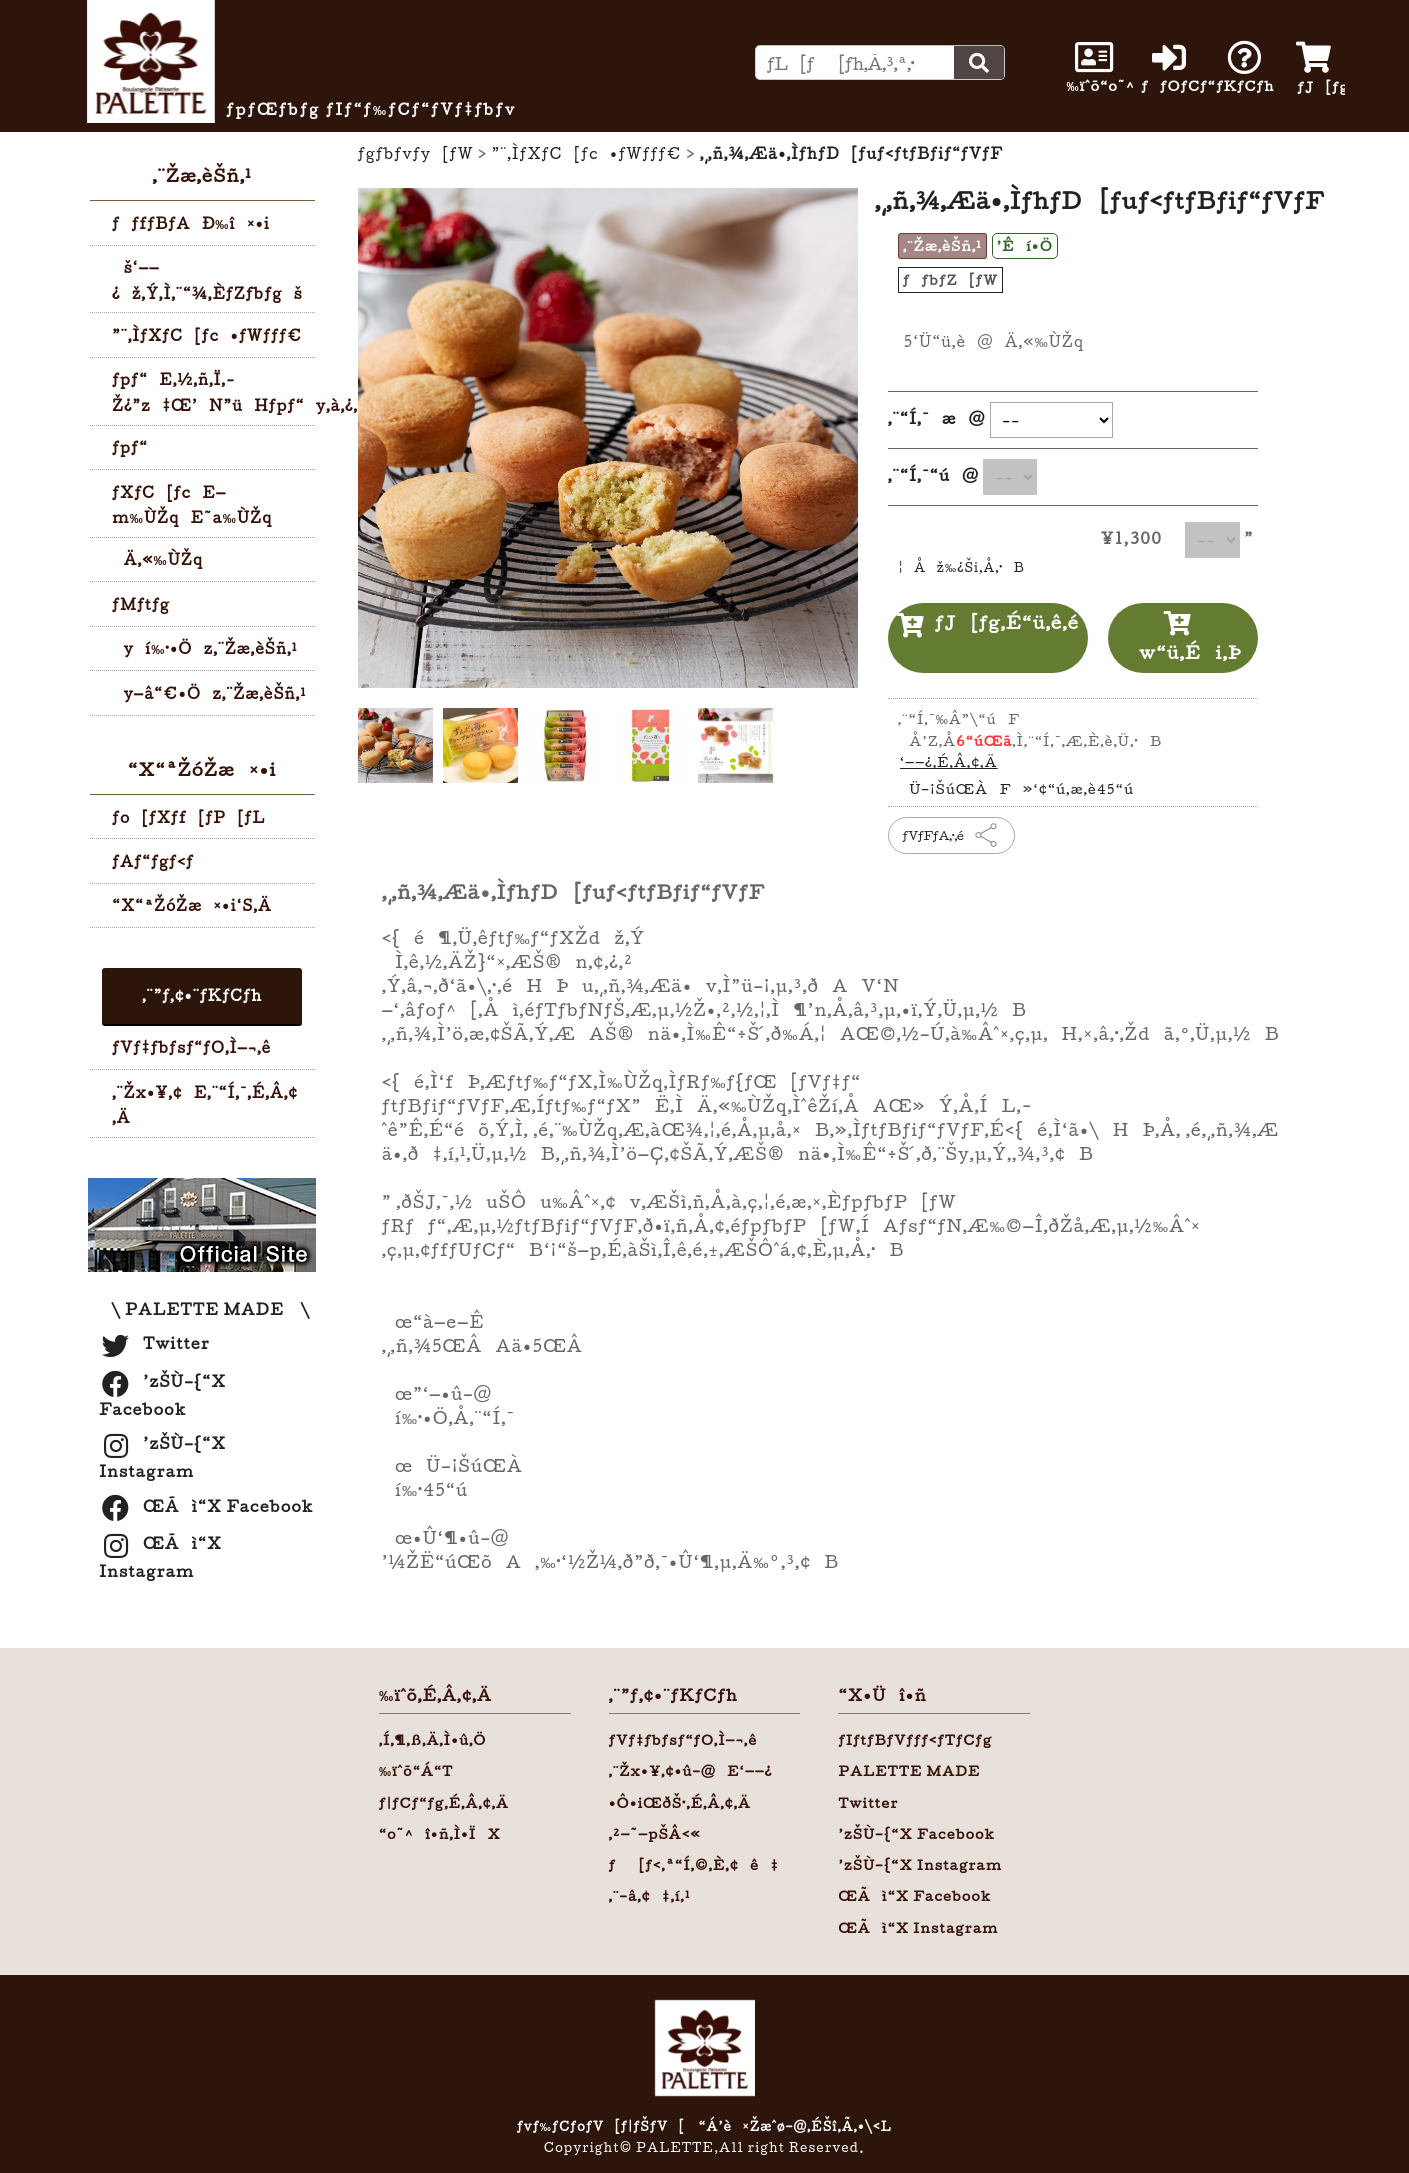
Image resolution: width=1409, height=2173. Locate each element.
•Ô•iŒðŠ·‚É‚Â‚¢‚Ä (680, 1803)
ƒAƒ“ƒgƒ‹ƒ (158, 861)
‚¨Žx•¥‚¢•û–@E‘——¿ (691, 1771)
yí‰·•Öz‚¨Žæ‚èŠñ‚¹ (204, 648)
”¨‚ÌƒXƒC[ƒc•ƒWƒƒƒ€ (207, 335)
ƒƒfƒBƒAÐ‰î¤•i (191, 223)
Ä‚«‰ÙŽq (157, 559)
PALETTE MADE (909, 1771)
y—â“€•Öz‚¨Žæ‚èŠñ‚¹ (209, 693)
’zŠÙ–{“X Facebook (916, 1834)
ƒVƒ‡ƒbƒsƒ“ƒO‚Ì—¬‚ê (191, 1047)
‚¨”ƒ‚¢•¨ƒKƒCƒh (202, 995)
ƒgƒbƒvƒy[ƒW (416, 153)
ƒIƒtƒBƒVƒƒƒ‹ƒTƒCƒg (915, 1740)
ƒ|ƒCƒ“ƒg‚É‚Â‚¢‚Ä (444, 1803)
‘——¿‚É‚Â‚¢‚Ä (949, 762)
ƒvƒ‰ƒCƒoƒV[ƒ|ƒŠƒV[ (601, 2126)
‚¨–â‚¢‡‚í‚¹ (650, 1896)
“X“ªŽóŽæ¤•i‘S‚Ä (192, 905)
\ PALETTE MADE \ (204, 1309)
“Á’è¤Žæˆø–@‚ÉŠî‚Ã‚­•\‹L (795, 2126)
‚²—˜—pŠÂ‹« (655, 1834)
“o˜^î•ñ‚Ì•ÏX (440, 1834)
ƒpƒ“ (130, 447)
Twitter (154, 1343)
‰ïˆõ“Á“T (416, 1771)
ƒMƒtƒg (141, 604)
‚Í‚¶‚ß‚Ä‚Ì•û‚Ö (433, 1740)
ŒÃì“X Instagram (918, 1928)
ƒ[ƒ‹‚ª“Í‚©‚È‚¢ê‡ (694, 1865)
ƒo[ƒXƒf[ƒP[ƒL (188, 817)
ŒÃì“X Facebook (206, 1506)
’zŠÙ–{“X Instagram (920, 1865)
